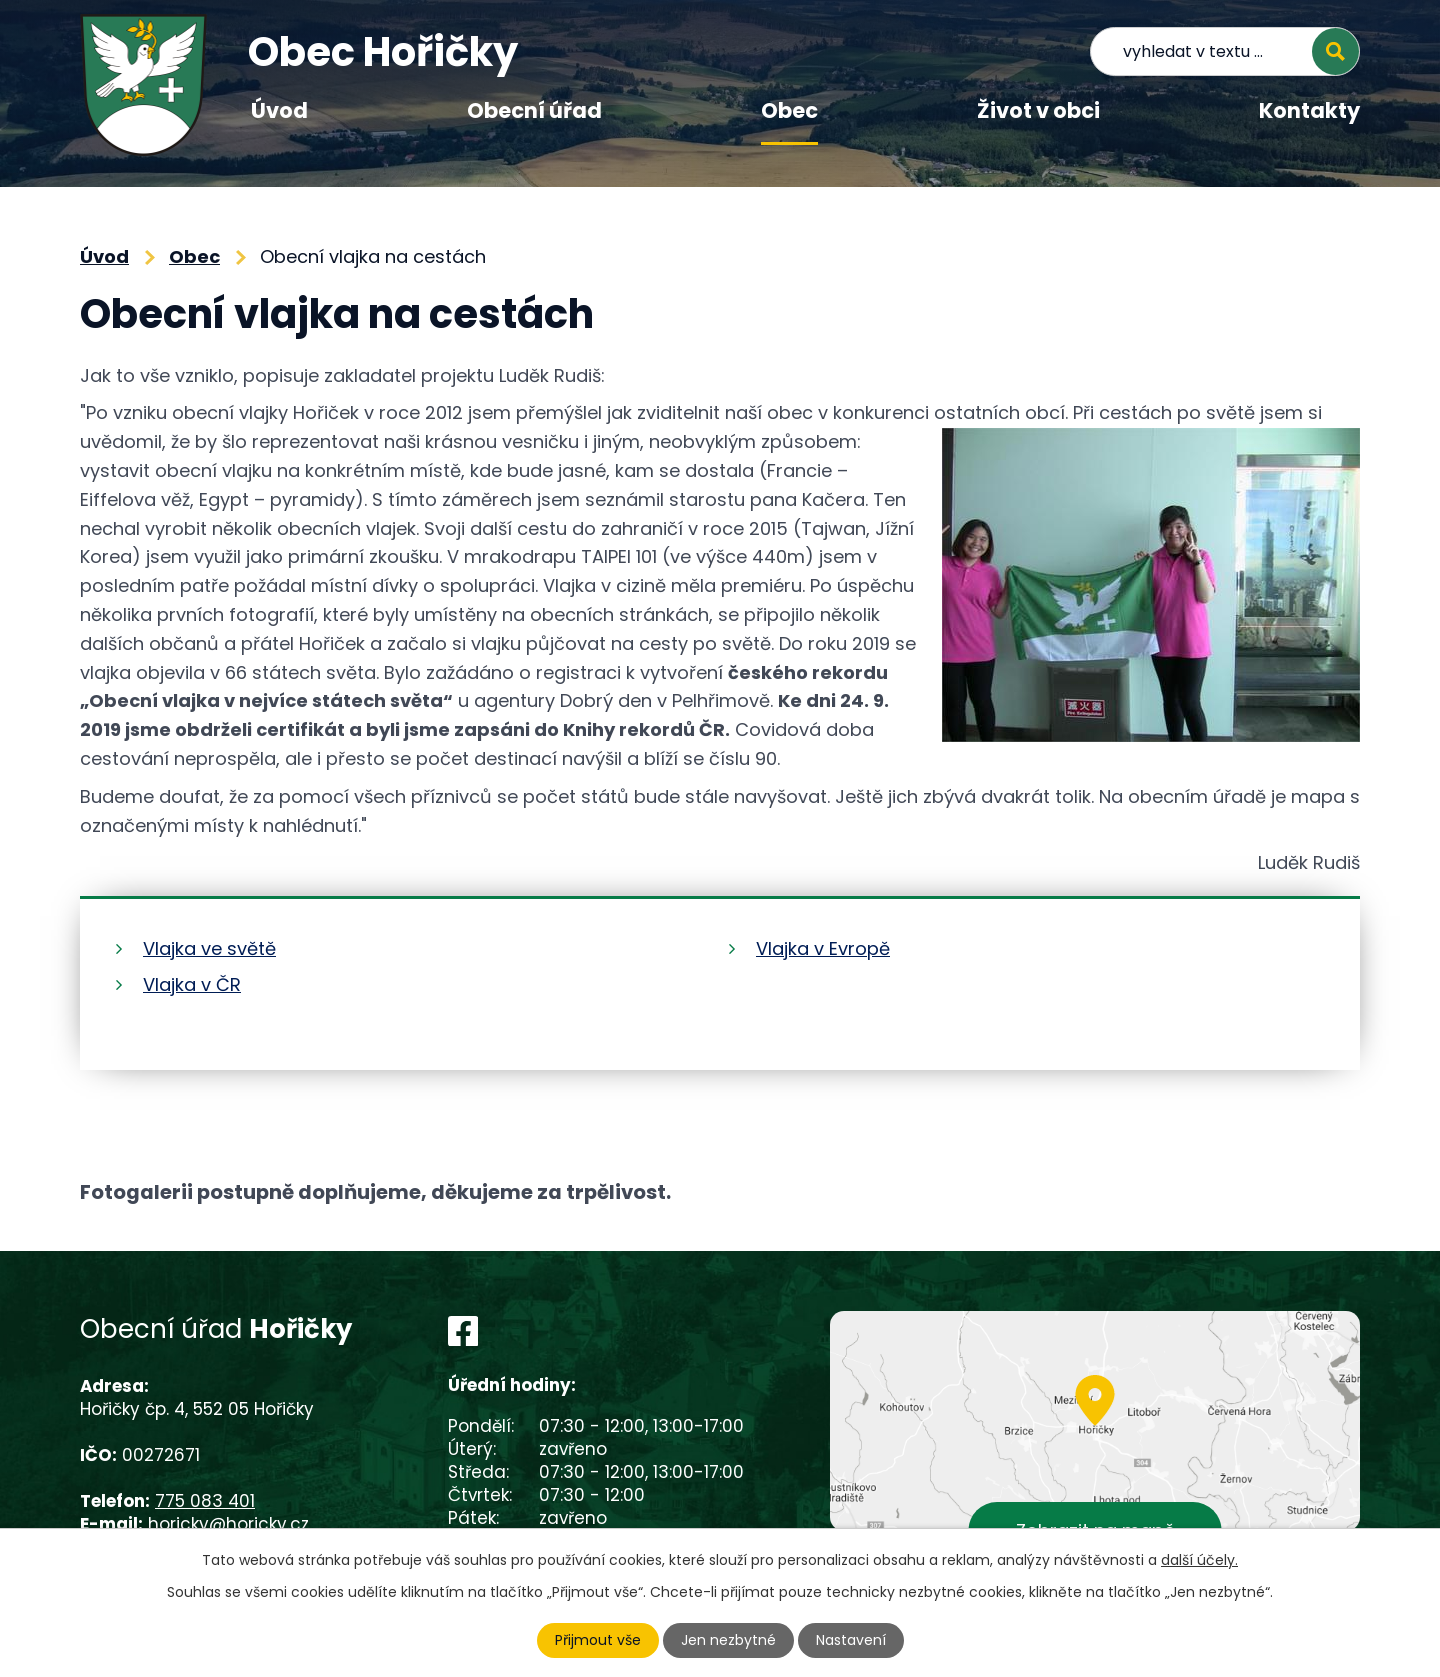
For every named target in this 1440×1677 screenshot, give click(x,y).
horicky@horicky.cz (228, 1524)
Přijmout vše (598, 1640)
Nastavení (851, 1640)
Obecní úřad (534, 110)
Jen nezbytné (728, 1640)
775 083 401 (205, 1501)
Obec (789, 110)
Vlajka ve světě (209, 948)
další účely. (1199, 1560)
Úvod (279, 110)
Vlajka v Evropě (823, 948)
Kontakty (1309, 110)
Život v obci (1038, 110)
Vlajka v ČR (192, 984)
